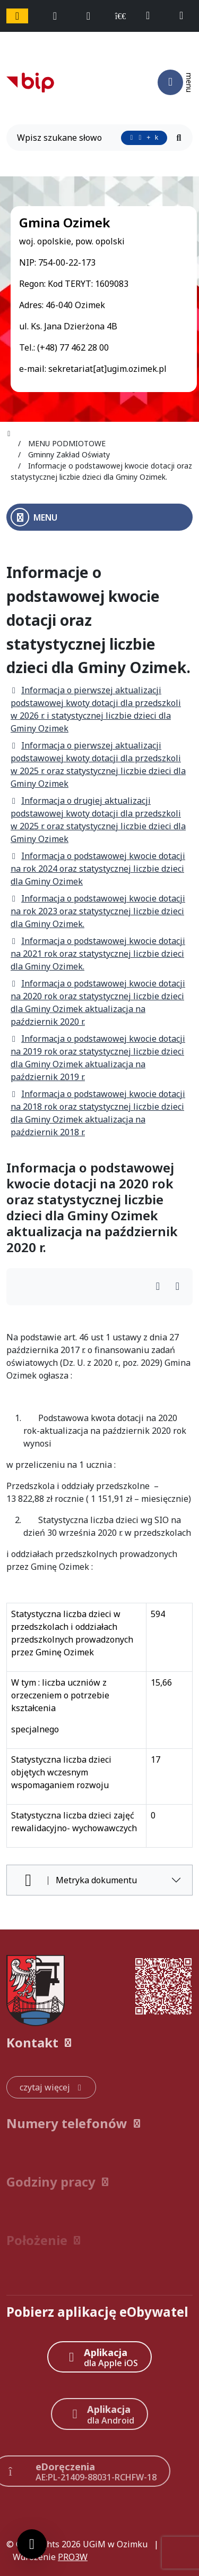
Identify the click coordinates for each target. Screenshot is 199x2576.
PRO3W (73, 2557)
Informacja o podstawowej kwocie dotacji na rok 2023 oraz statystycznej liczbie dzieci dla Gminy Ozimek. (98, 911)
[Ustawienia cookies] (32, 2544)
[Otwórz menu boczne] (99, 517)
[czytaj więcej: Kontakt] (51, 2087)
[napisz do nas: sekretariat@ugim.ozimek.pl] (186, 16)
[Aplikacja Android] (100, 2413)
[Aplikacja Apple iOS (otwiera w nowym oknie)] (99, 2356)
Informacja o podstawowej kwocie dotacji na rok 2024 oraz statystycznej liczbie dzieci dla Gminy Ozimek (98, 868)
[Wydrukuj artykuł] (161, 1287)
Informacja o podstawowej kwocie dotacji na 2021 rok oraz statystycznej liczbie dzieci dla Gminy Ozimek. (98, 953)
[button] (99, 2043)
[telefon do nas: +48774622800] (152, 16)
